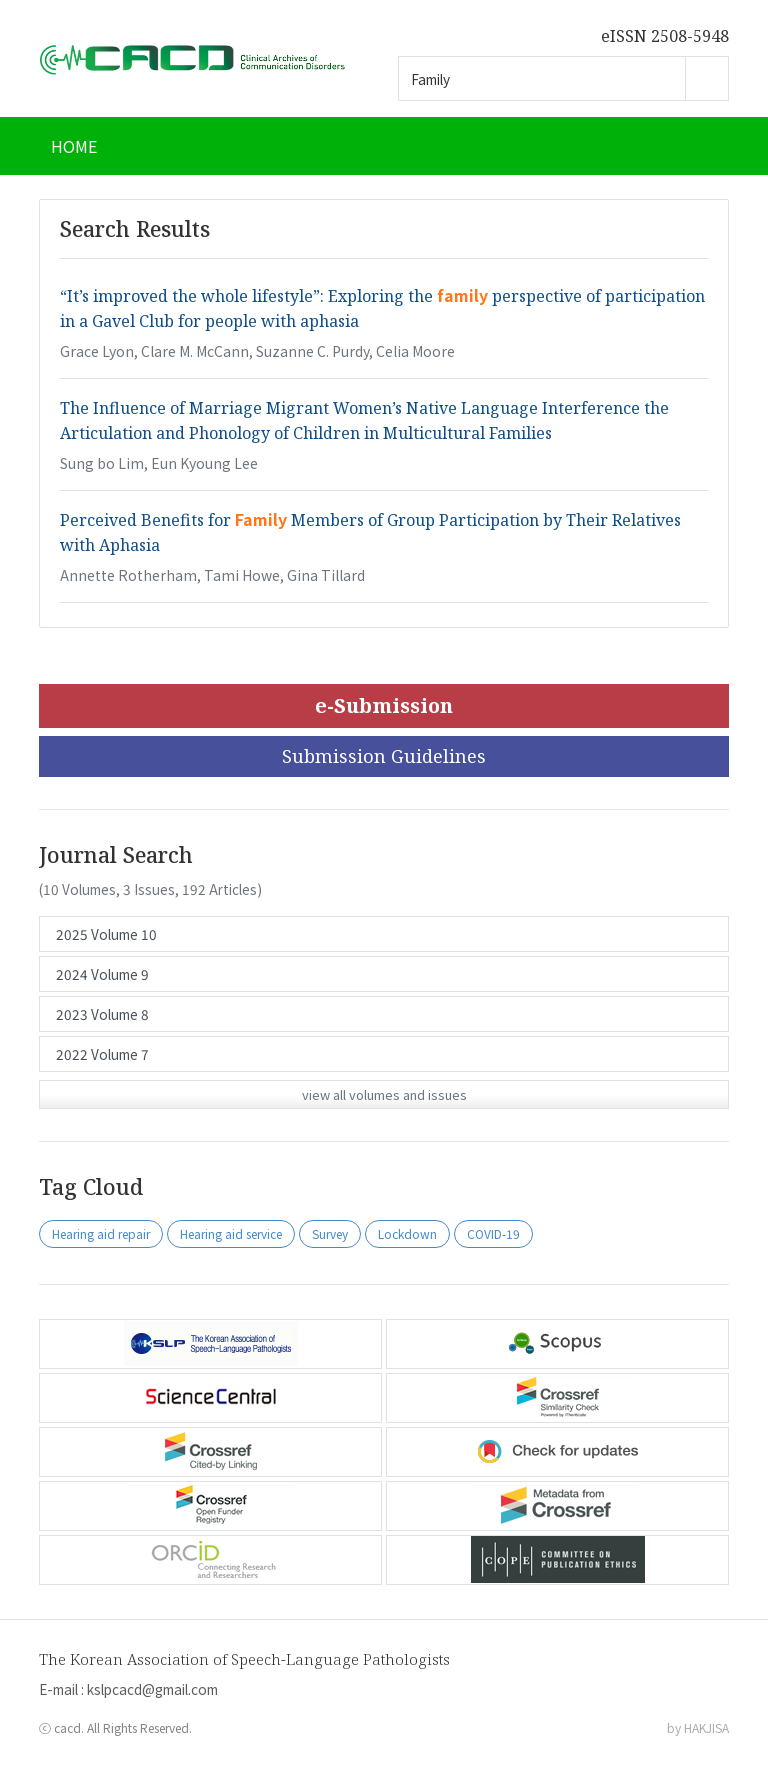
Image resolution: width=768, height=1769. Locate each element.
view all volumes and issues (384, 1094)
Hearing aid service (231, 1233)
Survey (330, 1233)
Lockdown (407, 1233)
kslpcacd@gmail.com (152, 1689)
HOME (74, 146)
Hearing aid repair (101, 1233)
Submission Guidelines (384, 756)
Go (707, 78)
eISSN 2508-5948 (665, 36)
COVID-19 (493, 1233)
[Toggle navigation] (704, 146)
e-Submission (384, 705)
